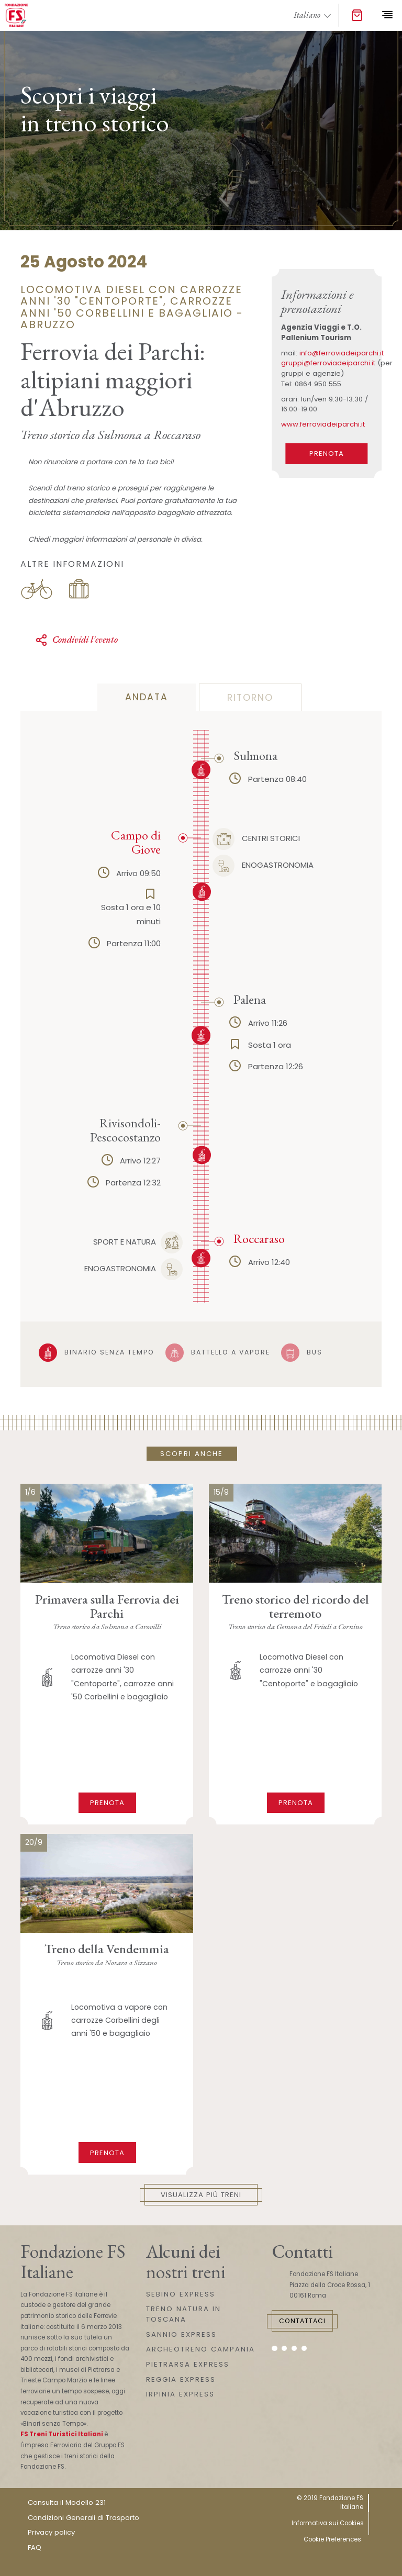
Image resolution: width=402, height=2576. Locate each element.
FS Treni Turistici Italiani (61, 2434)
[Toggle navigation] (387, 15)
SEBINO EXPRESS (180, 2294)
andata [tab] (146, 697)
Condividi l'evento (76, 639)
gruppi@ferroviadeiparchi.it (328, 363)
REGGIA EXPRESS (181, 2379)
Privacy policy (51, 2532)
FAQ (34, 2547)
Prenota (107, 1803)
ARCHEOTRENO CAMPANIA (200, 2349)
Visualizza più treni (201, 2195)
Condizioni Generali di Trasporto (83, 2518)
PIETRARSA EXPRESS (187, 2364)
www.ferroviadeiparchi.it (323, 424)
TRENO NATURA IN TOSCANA (183, 2314)
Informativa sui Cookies (328, 2523)
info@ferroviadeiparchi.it (341, 353)
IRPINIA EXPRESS (180, 2394)
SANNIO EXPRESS (181, 2334)
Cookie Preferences (332, 2539)
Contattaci (302, 2320)
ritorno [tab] (250, 697)
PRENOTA (326, 453)
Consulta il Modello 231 (67, 2502)
